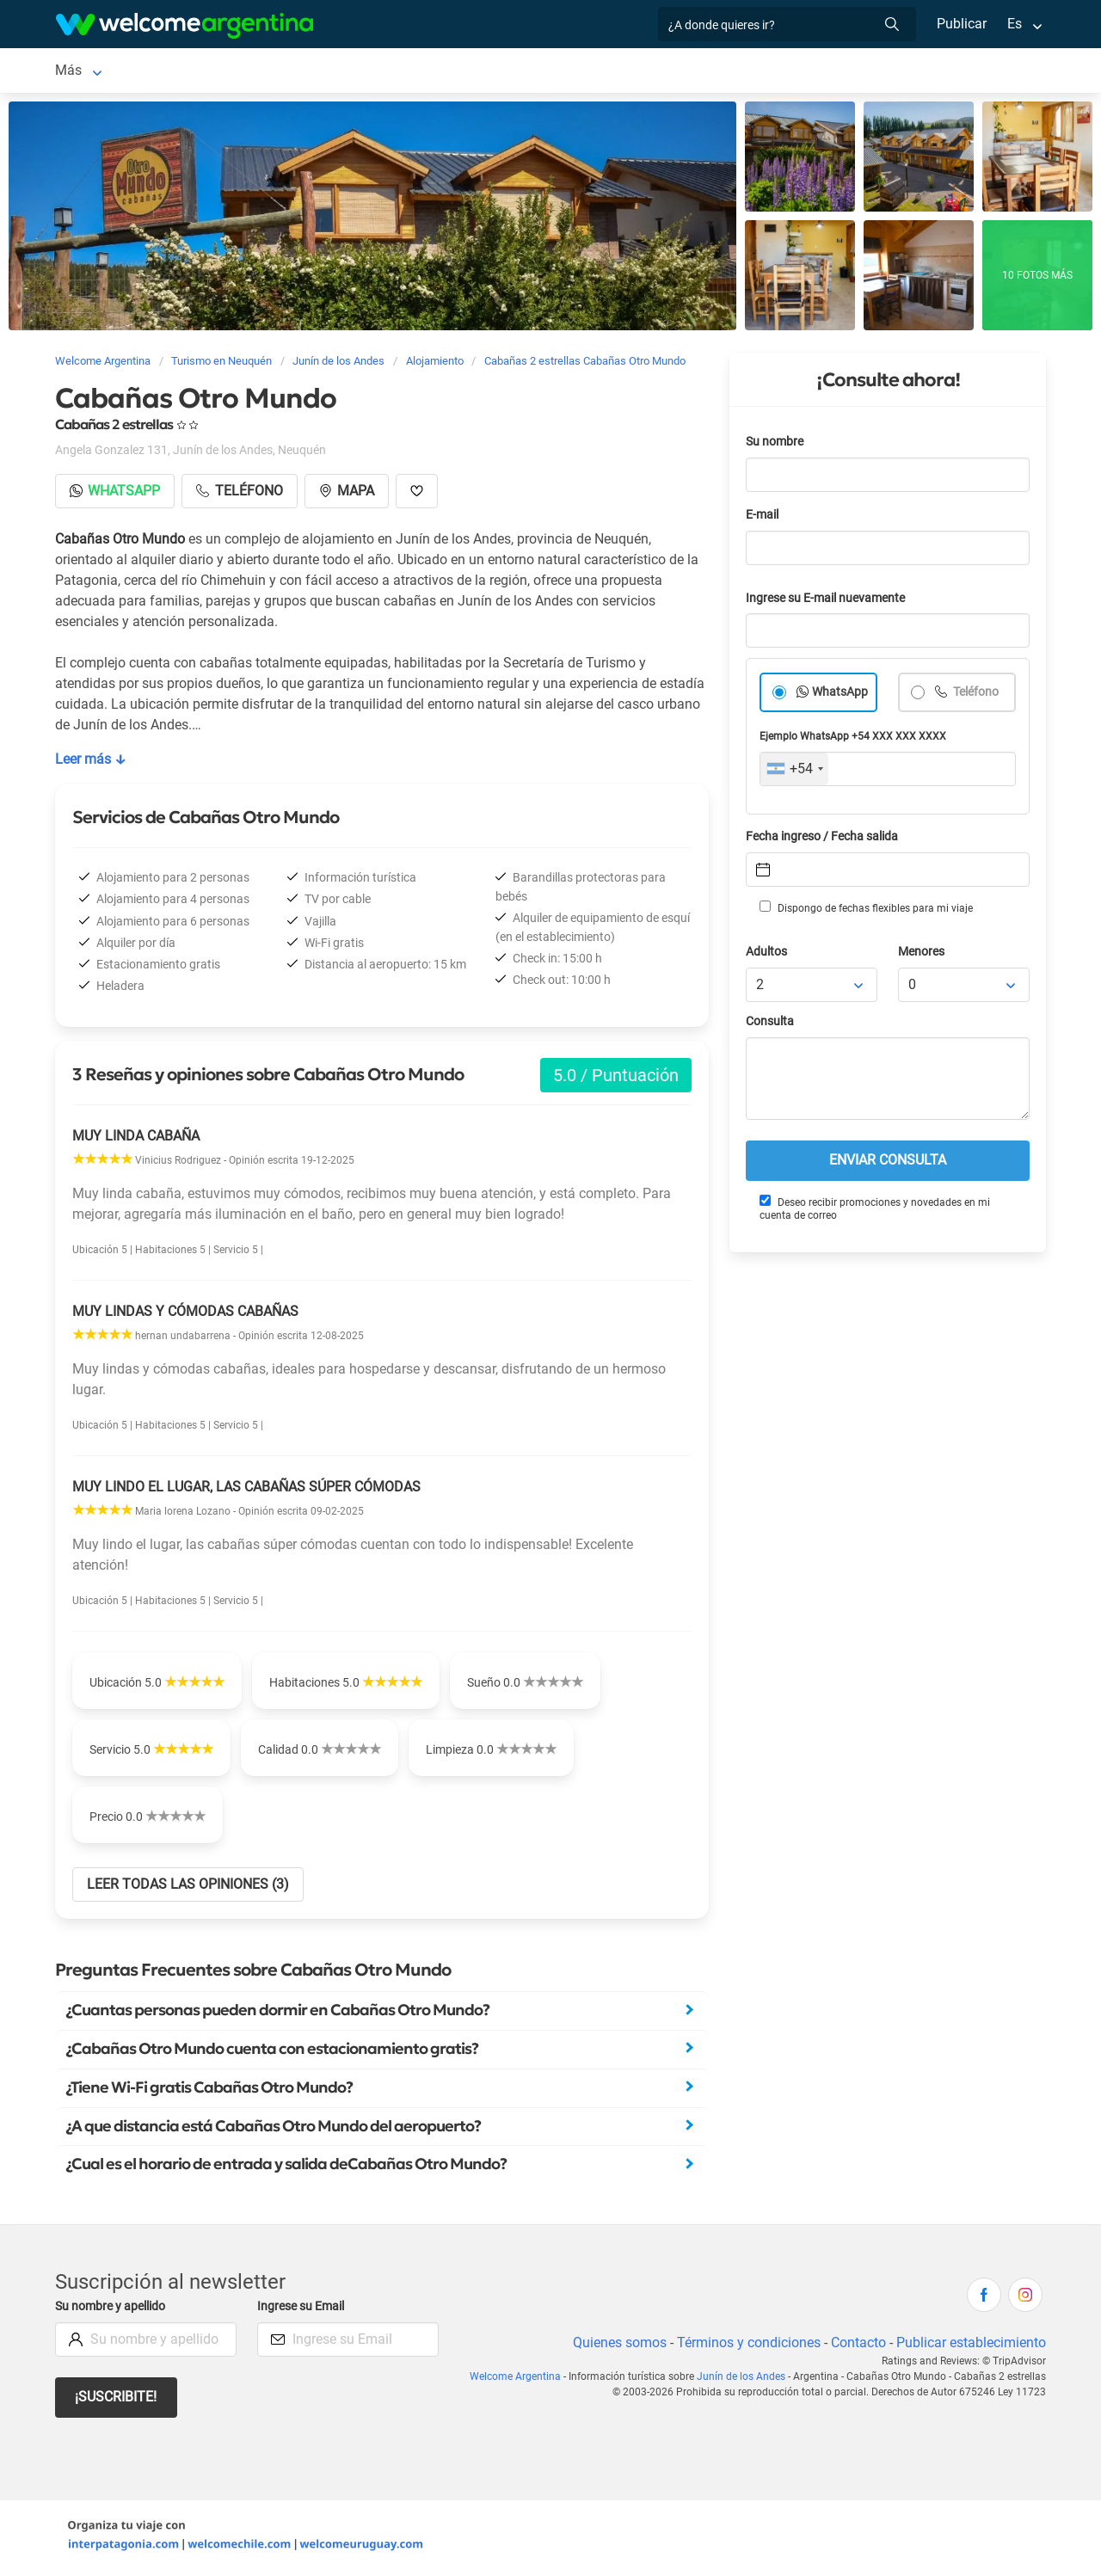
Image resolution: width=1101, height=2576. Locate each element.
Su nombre (776, 445)
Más (796, 72)
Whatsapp (116, 494)
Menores (922, 955)
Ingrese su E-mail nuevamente (830, 601)
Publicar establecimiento (970, 2346)
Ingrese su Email (303, 2309)
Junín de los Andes (113, 72)
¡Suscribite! (116, 2400)
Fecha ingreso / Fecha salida (825, 840)
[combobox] (794, 772)
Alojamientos (242, 72)
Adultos (767, 955)
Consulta (770, 1024)
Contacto (856, 2346)
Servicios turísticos (519, 72)
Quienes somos (614, 2346)
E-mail (764, 518)
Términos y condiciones (745, 2346)
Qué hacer (730, 72)
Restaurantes (638, 72)
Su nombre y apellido (113, 2309)
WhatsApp (840, 695)
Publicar (961, 23)
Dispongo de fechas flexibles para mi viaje (865, 911)
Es (1014, 23)
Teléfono (976, 695)
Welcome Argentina (524, 2380)
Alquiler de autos (389, 72)
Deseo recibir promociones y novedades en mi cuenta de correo (874, 1211)
